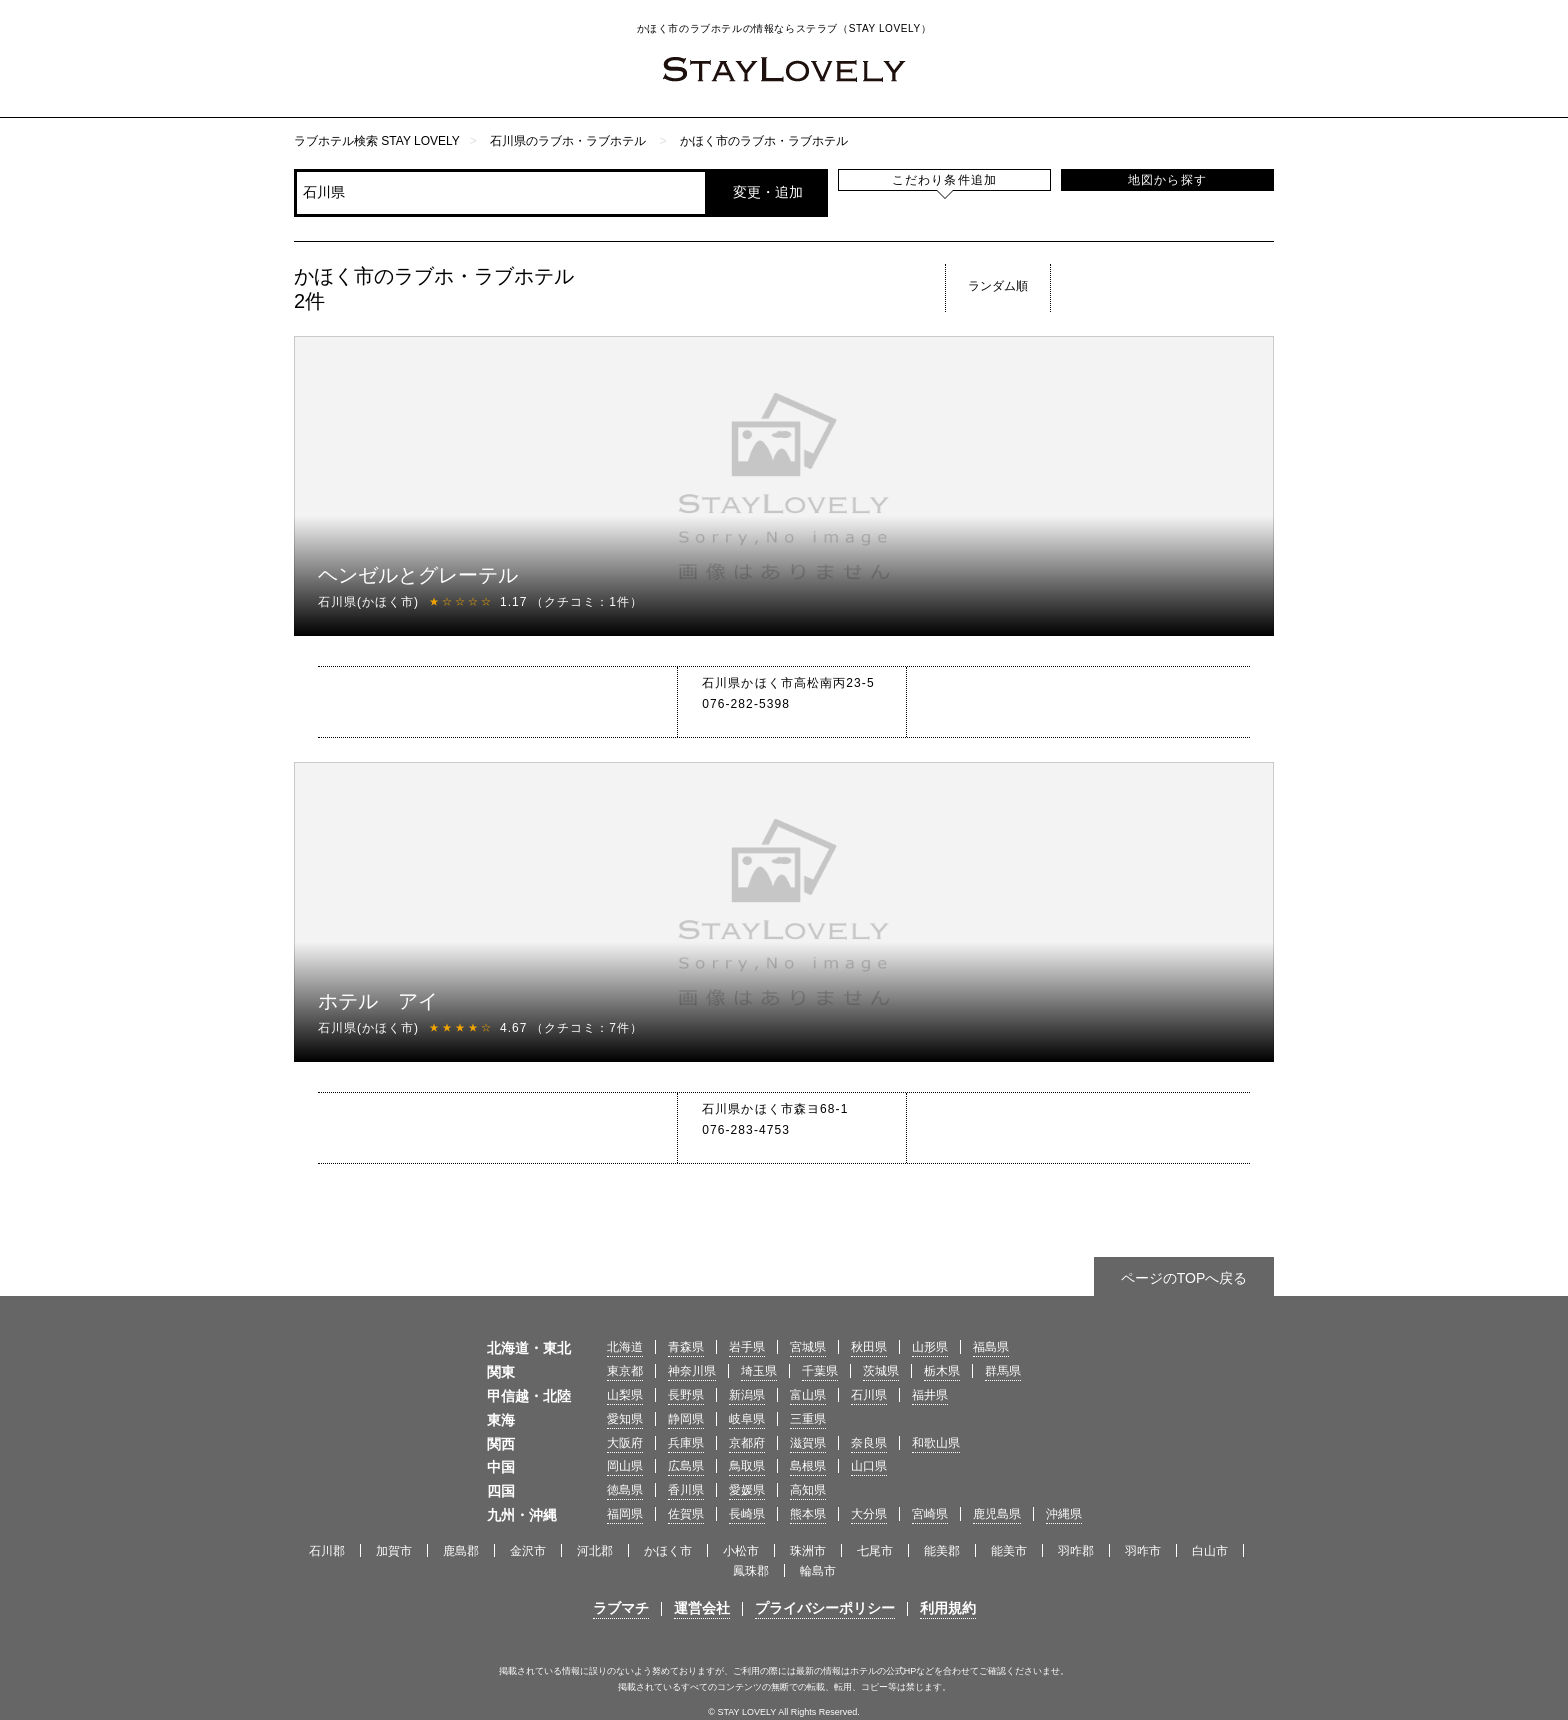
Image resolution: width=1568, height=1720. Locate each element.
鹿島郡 (461, 1551)
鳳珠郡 (751, 1571)
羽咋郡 (1076, 1551)
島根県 (808, 1466)
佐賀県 (686, 1514)
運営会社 (702, 1608)
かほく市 (668, 1551)
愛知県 (625, 1419)
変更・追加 (768, 192)
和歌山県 (936, 1443)
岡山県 (625, 1466)
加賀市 (394, 1551)
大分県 (869, 1514)
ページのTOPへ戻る (1184, 1278)
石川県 (869, 1395)
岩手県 (747, 1347)
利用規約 (948, 1608)
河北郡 (595, 1551)
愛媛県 (747, 1490)
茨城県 (881, 1371)
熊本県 (808, 1514)
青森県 (686, 1347)
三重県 (808, 1419)
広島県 (686, 1466)
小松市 (741, 1551)
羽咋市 (1143, 1551)
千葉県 (820, 1371)
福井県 (930, 1395)
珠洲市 (808, 1551)
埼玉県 (759, 1371)
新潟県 (747, 1395)
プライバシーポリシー (825, 1608)
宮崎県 (930, 1514)
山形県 (930, 1347)
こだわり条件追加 (945, 180)
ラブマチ (621, 1608)
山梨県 (625, 1395)
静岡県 (686, 1419)
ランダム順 (998, 286)
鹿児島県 (997, 1514)
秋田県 (869, 1347)
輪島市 (818, 1571)
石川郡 (327, 1551)
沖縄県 (1064, 1514)
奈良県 (869, 1443)
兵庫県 (686, 1443)
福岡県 (625, 1514)
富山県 (808, 1395)
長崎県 (747, 1514)
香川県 (686, 1490)
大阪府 (625, 1443)
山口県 (869, 1466)
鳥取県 (747, 1466)
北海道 (625, 1347)
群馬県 (1003, 1371)
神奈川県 (692, 1371)
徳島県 (625, 1490)
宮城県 (808, 1347)
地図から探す (1167, 180)
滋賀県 (808, 1443)
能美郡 (942, 1551)
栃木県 (942, 1371)
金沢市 (528, 1551)
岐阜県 (747, 1419)
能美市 (1009, 1551)
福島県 (991, 1347)
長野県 (686, 1395)
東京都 (625, 1371)
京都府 (747, 1443)
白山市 (1210, 1551)
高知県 (808, 1490)
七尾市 (875, 1551)
